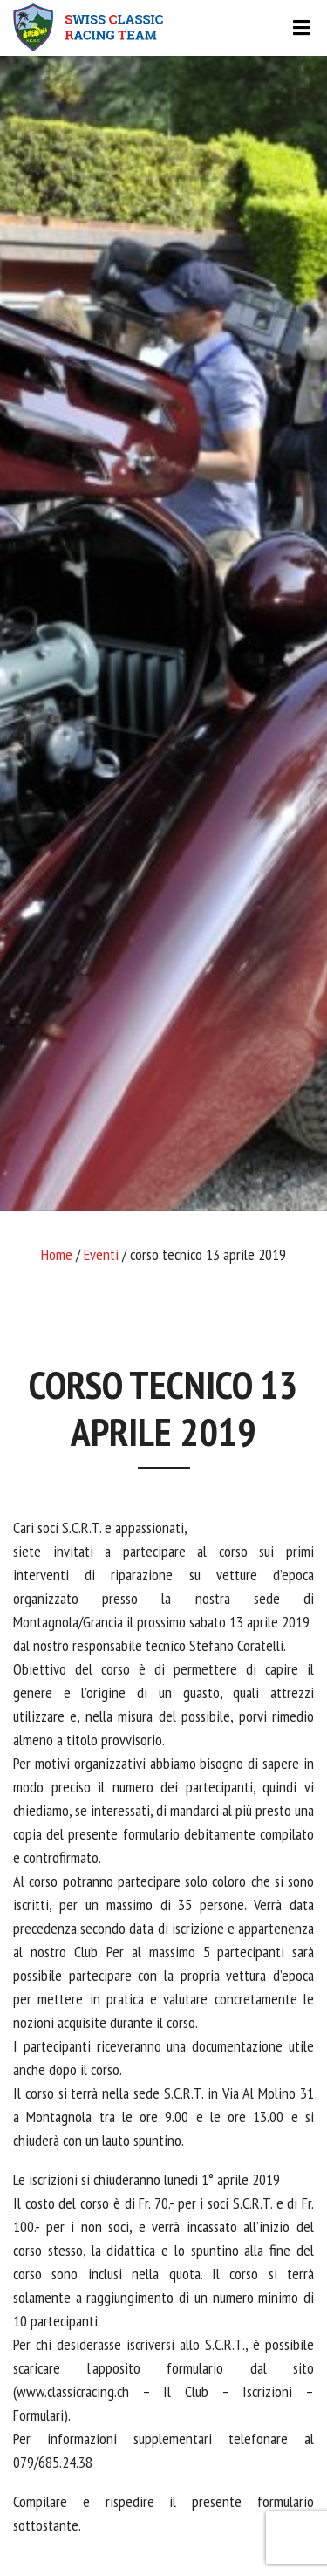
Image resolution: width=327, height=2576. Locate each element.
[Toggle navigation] (163, 28)
